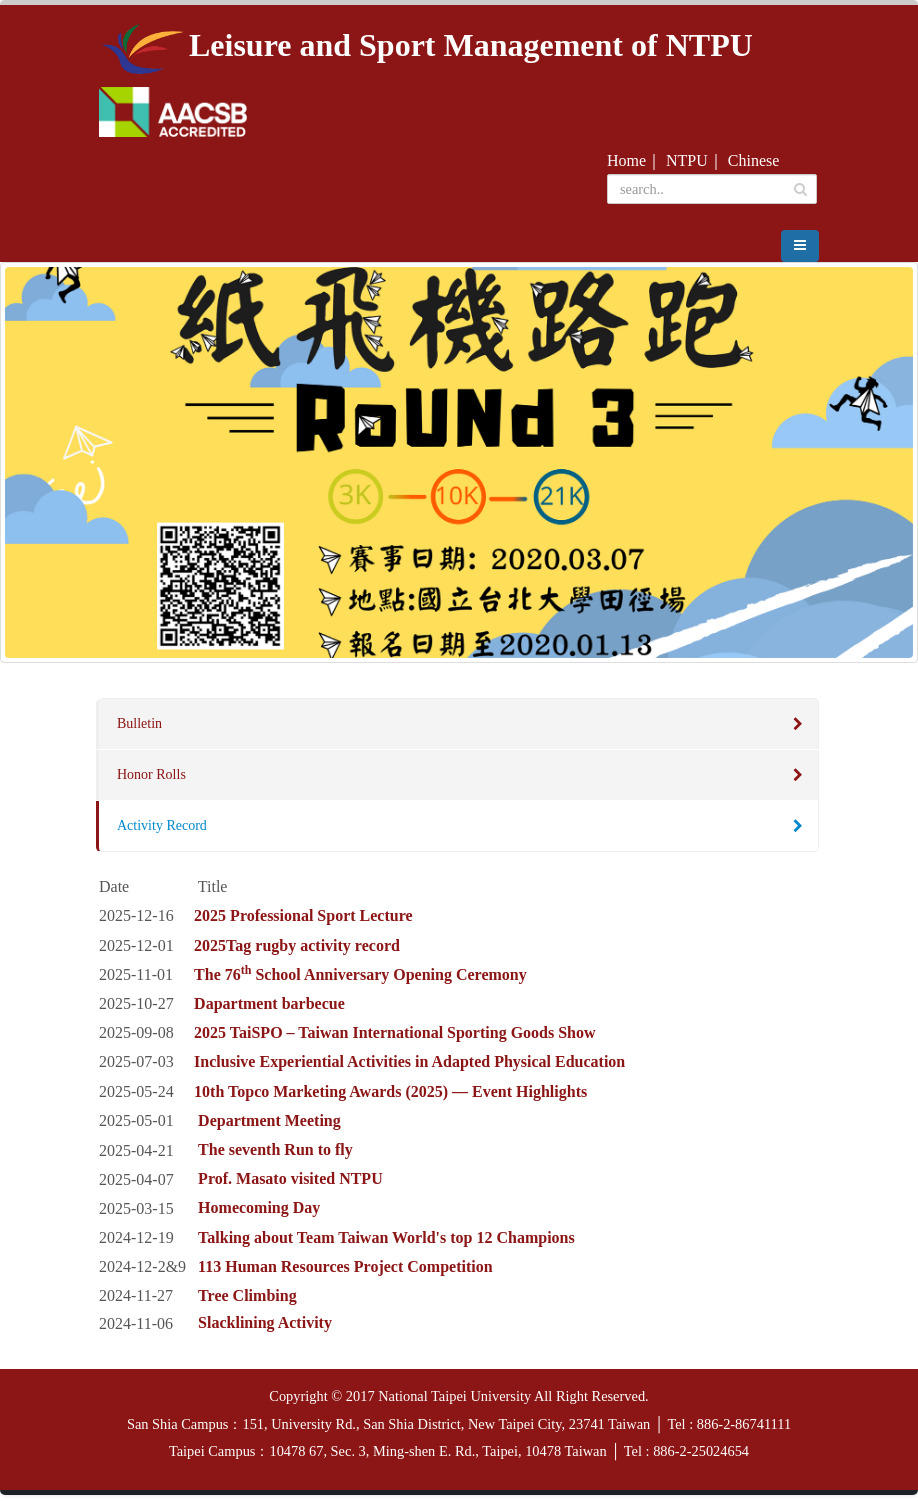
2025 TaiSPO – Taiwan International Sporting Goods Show (394, 1038)
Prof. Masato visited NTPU (290, 1184)
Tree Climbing (247, 1301)
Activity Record (162, 831)
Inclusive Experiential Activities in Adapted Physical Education (409, 1067)
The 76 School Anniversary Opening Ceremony (360, 980)
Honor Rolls (151, 780)
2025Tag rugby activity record (297, 950)
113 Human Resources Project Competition (345, 1272)
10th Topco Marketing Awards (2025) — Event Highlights (390, 1096)
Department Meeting (269, 1126)
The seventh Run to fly (275, 1155)
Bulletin (139, 729)
